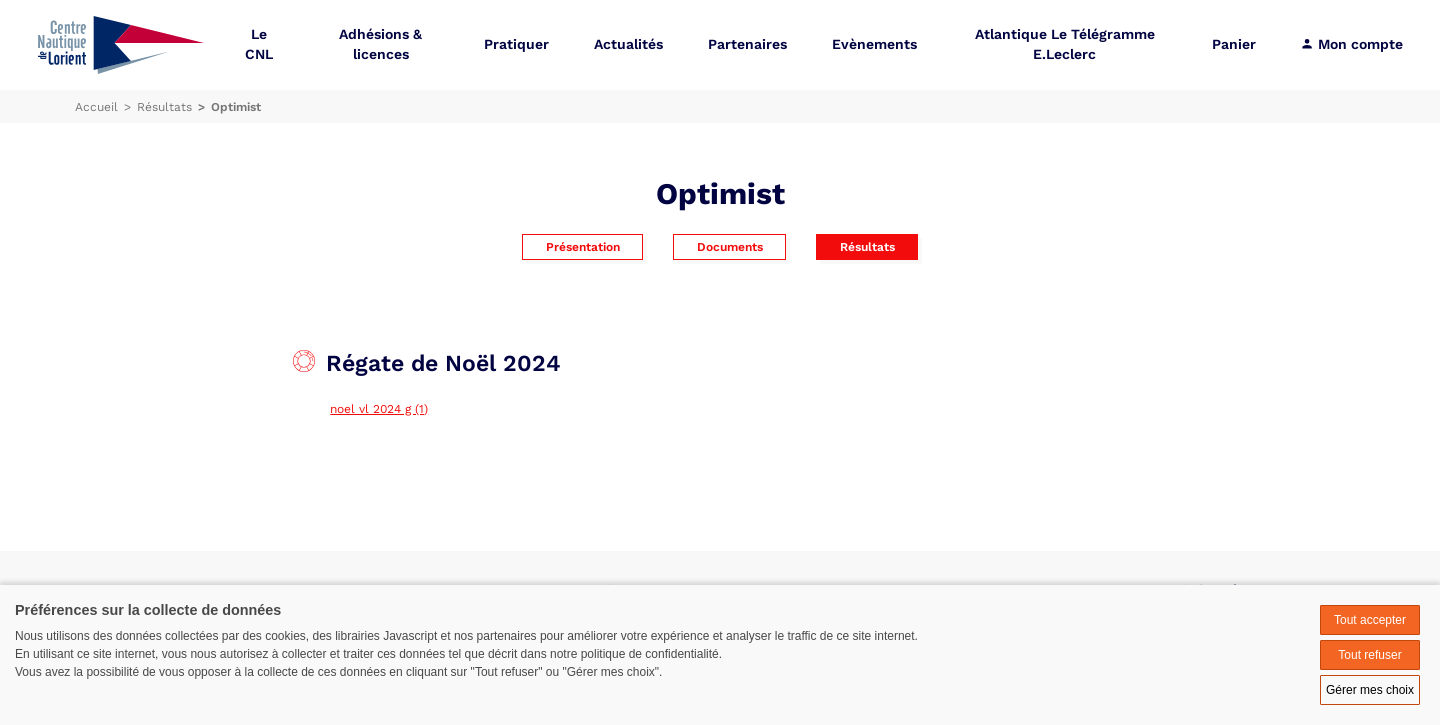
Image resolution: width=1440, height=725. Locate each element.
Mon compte (1351, 44)
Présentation (583, 247)
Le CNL (259, 44)
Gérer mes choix (1370, 690)
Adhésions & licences (380, 44)
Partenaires (747, 44)
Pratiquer (516, 44)
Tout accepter (1370, 620)
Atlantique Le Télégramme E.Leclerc (1065, 44)
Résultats (867, 247)
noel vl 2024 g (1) (379, 409)
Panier (1234, 44)
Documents (730, 247)
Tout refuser (1369, 655)
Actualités (628, 44)
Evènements (874, 44)
